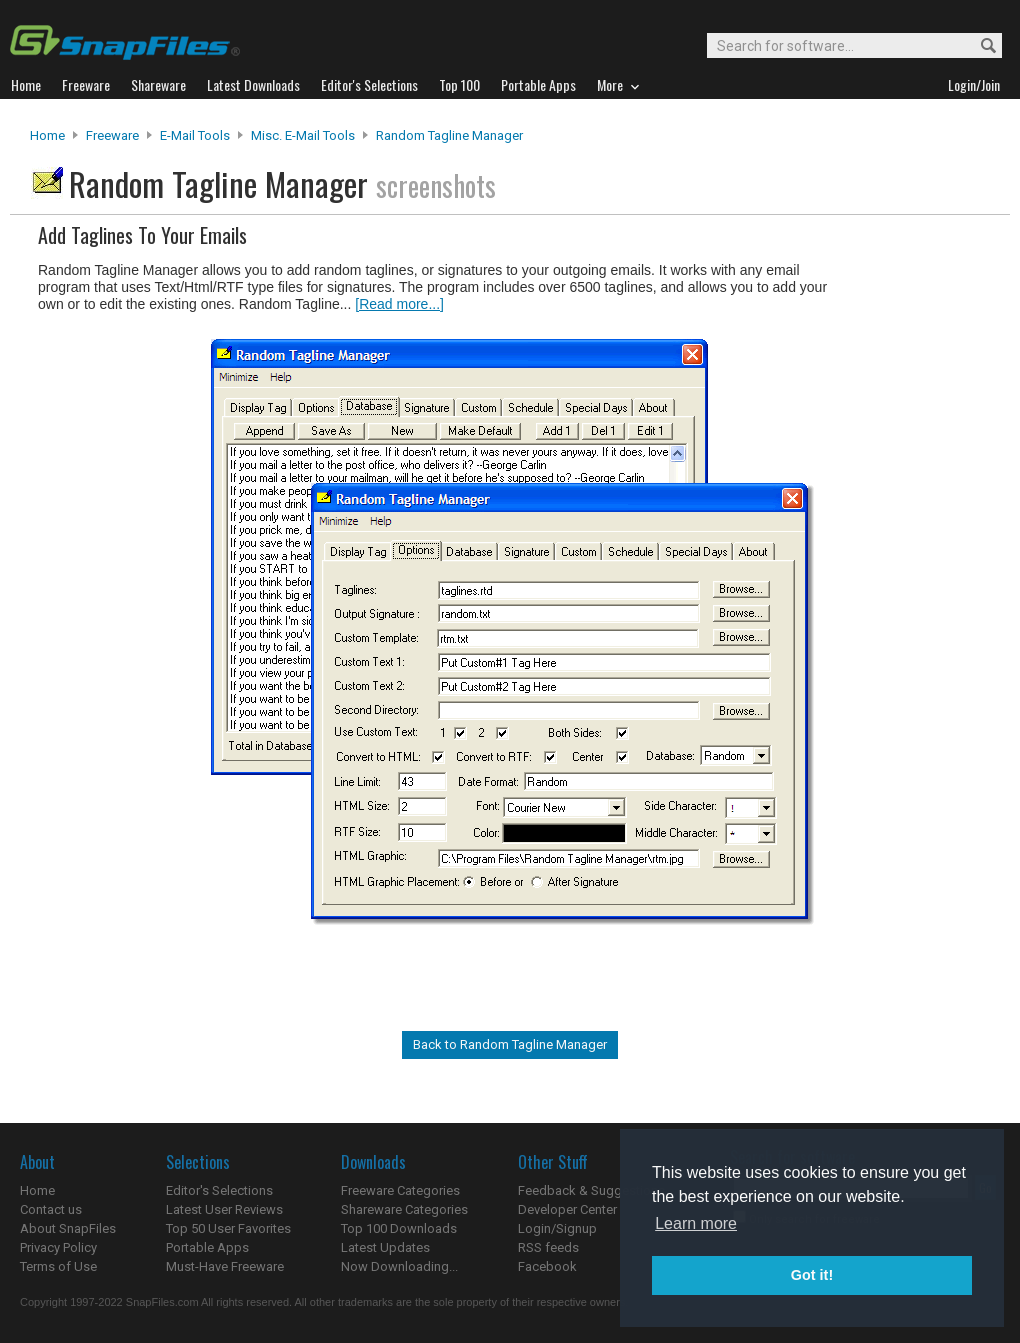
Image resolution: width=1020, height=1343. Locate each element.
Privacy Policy (58, 1247)
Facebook (547, 1266)
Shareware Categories (404, 1209)
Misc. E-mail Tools (303, 135)
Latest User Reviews (224, 1209)
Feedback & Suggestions (591, 1190)
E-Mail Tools (195, 135)
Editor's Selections (219, 1190)
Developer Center (567, 1209)
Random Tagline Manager (449, 135)
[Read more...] (399, 304)
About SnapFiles (68, 1228)
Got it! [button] (812, 1275)
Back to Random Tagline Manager (510, 1044)
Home (47, 135)
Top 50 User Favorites (228, 1228)
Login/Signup (557, 1228)
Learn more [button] (696, 1223)
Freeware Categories (400, 1190)
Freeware (112, 135)
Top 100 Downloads (399, 1228)
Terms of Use (58, 1266)
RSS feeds (548, 1247)
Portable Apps (207, 1247)
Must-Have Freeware (225, 1266)
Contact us (51, 1209)
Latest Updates (385, 1247)
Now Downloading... (399, 1266)
